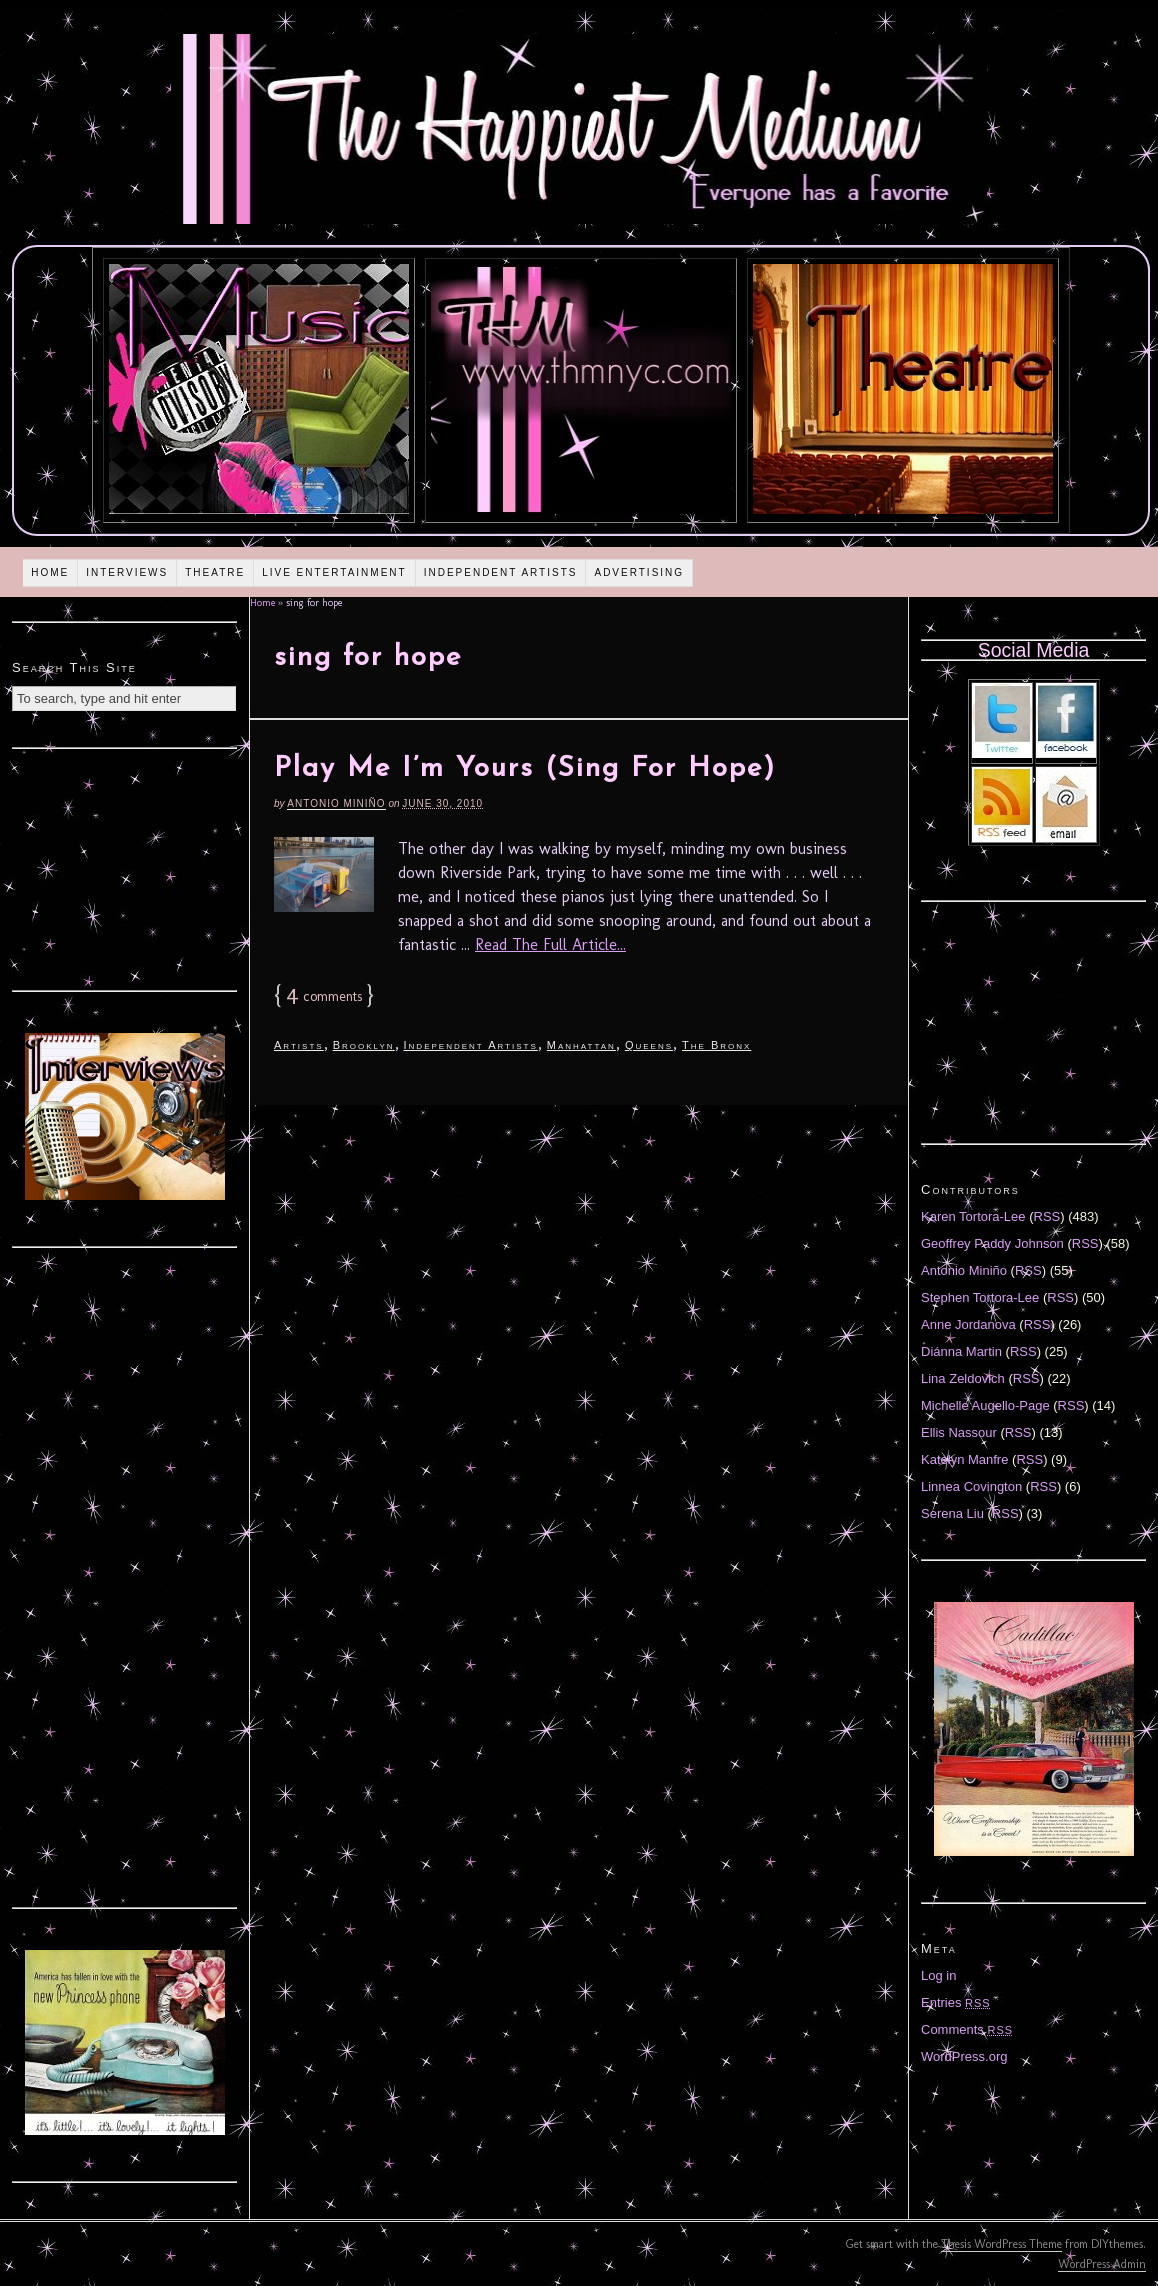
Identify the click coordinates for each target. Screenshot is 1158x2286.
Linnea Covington (971, 1486)
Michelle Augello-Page (985, 1405)
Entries (956, 2002)
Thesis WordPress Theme (1001, 2244)
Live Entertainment (334, 572)
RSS (1047, 1216)
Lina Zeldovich (963, 1378)
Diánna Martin (961, 1351)
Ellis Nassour (959, 1432)
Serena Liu (952, 1513)
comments (324, 996)
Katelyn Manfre (964, 1459)
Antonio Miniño (336, 803)
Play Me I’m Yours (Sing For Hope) (525, 769)
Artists (299, 1045)
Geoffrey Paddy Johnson (992, 1243)
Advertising (639, 572)
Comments (967, 2029)
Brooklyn (364, 1045)
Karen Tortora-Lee (973, 1216)
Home (50, 572)
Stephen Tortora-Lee (980, 1297)
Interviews (127, 572)
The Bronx (716, 1045)
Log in (938, 1975)
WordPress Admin (1102, 2264)
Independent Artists (501, 572)
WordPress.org (964, 2056)
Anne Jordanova (968, 1324)
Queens (649, 1045)
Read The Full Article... (550, 944)
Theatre (215, 572)
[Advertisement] (125, 867)
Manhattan (581, 1045)
